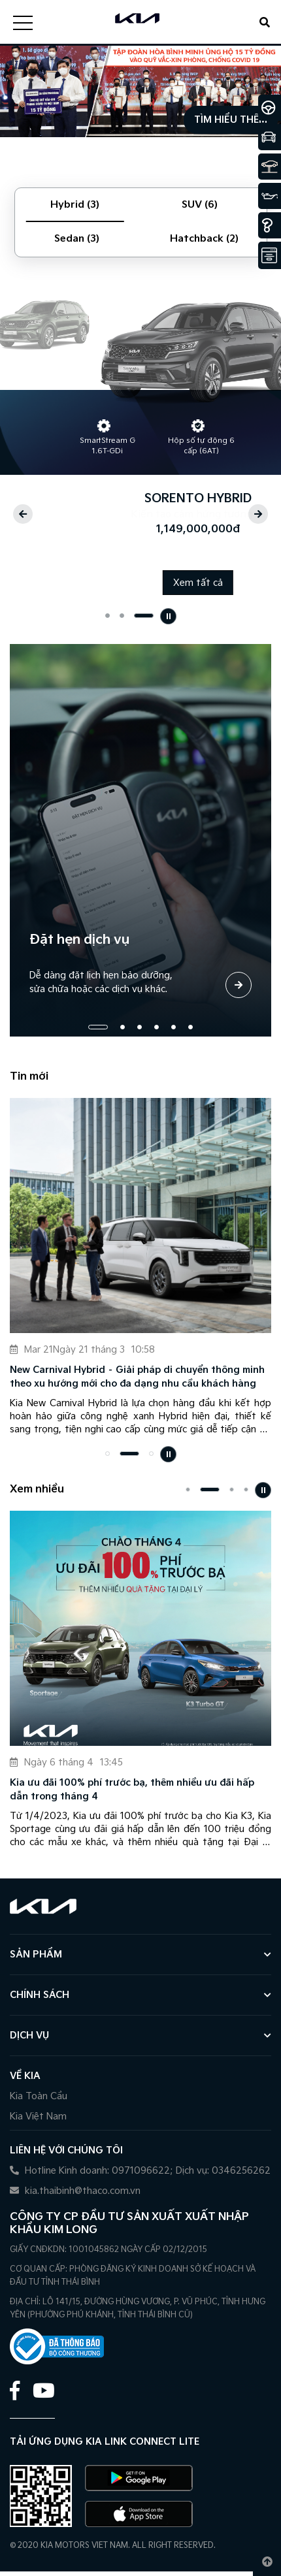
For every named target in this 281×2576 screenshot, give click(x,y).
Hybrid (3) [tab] (74, 204)
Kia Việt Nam (38, 2116)
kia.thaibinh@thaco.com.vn (75, 2191)
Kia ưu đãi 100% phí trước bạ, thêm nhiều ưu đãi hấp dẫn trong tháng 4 (132, 1789)
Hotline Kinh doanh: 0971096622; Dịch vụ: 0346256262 (140, 2170)
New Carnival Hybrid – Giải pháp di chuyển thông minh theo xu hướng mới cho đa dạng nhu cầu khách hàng (137, 1376)
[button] (23, 514)
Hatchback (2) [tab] (204, 238)
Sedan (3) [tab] (76, 238)
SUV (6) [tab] (200, 204)
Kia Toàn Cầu (38, 2096)
